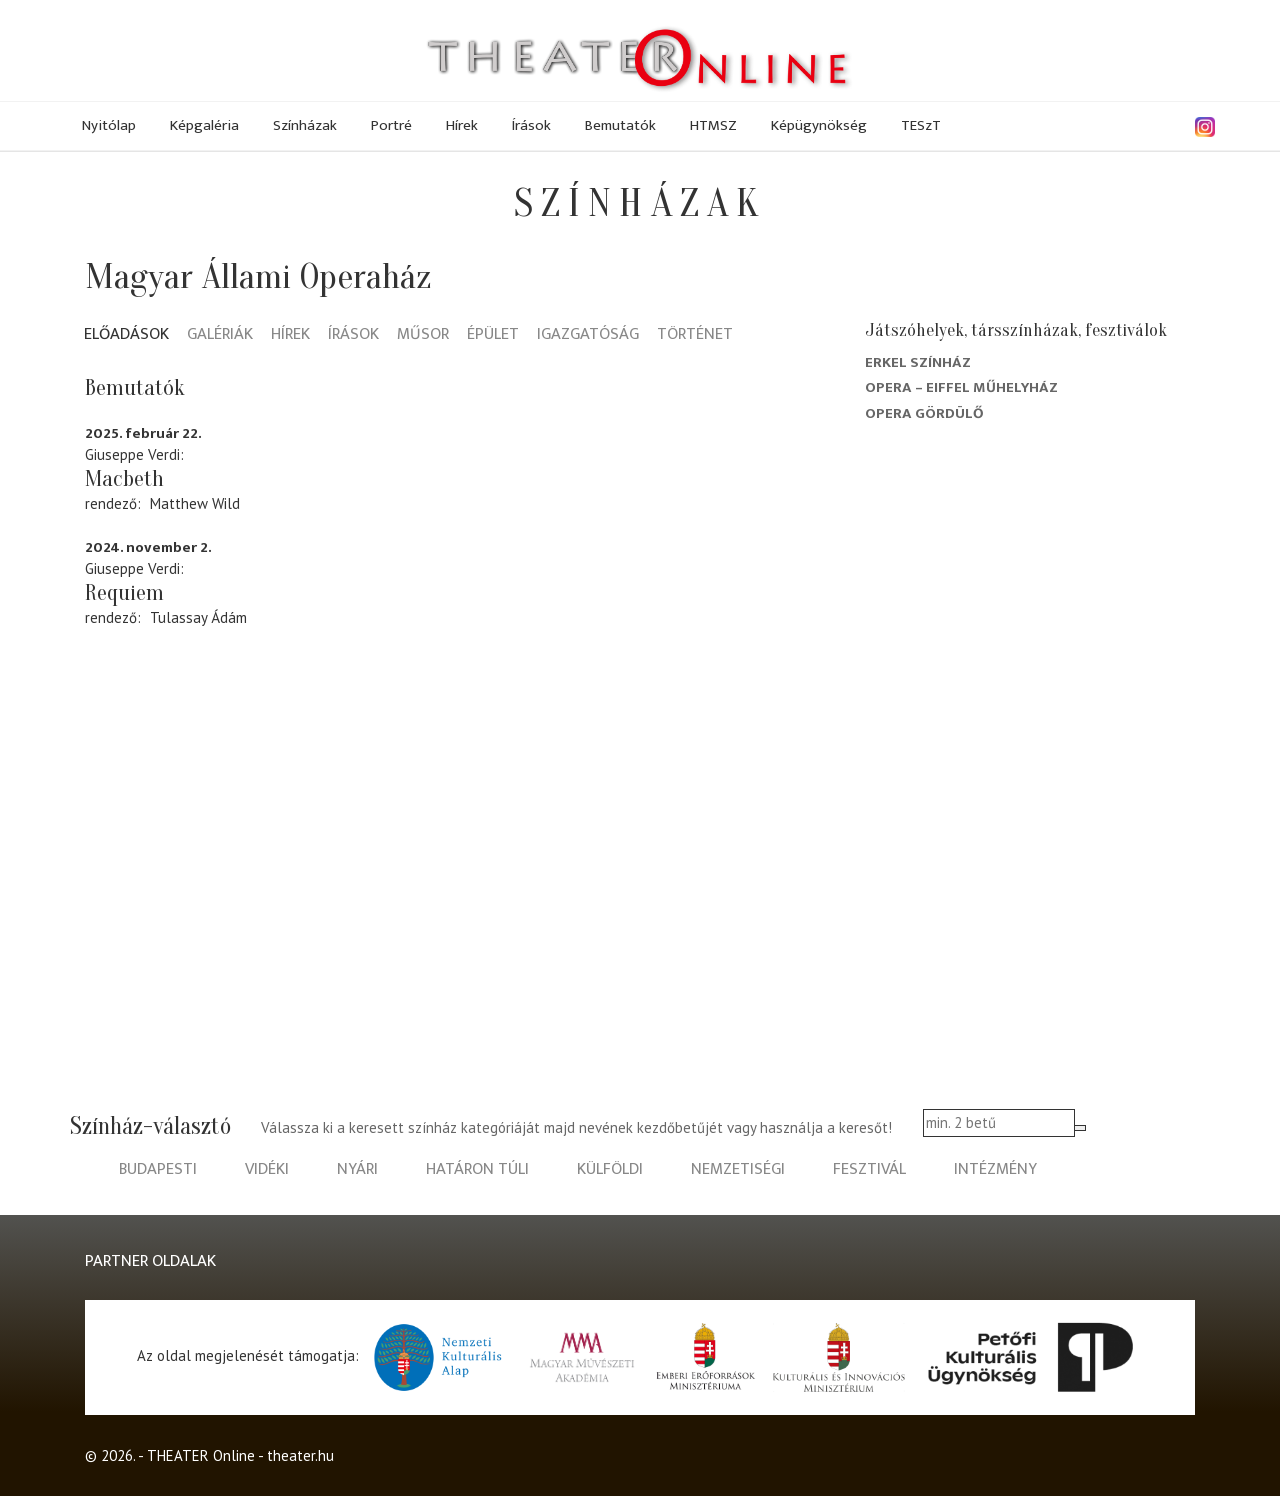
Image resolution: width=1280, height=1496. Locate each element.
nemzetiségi (738, 1169)
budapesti (158, 1169)
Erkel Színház (918, 362)
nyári (357, 1169)
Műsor (423, 335)
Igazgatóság (588, 335)
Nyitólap (109, 125)
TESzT (921, 125)
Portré (391, 125)
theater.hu (300, 1455)
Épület (493, 335)
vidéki (267, 1169)
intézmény (995, 1169)
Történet (695, 335)
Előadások (126, 335)
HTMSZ (713, 125)
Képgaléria (204, 125)
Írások (531, 125)
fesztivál (869, 1169)
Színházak (305, 125)
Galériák (220, 335)
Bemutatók (620, 125)
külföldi (610, 1169)
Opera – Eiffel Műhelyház (961, 387)
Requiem (124, 593)
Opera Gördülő (924, 413)
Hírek (462, 125)
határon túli (477, 1169)
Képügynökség (819, 125)
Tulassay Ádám (198, 617)
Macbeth (124, 479)
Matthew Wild (195, 503)
